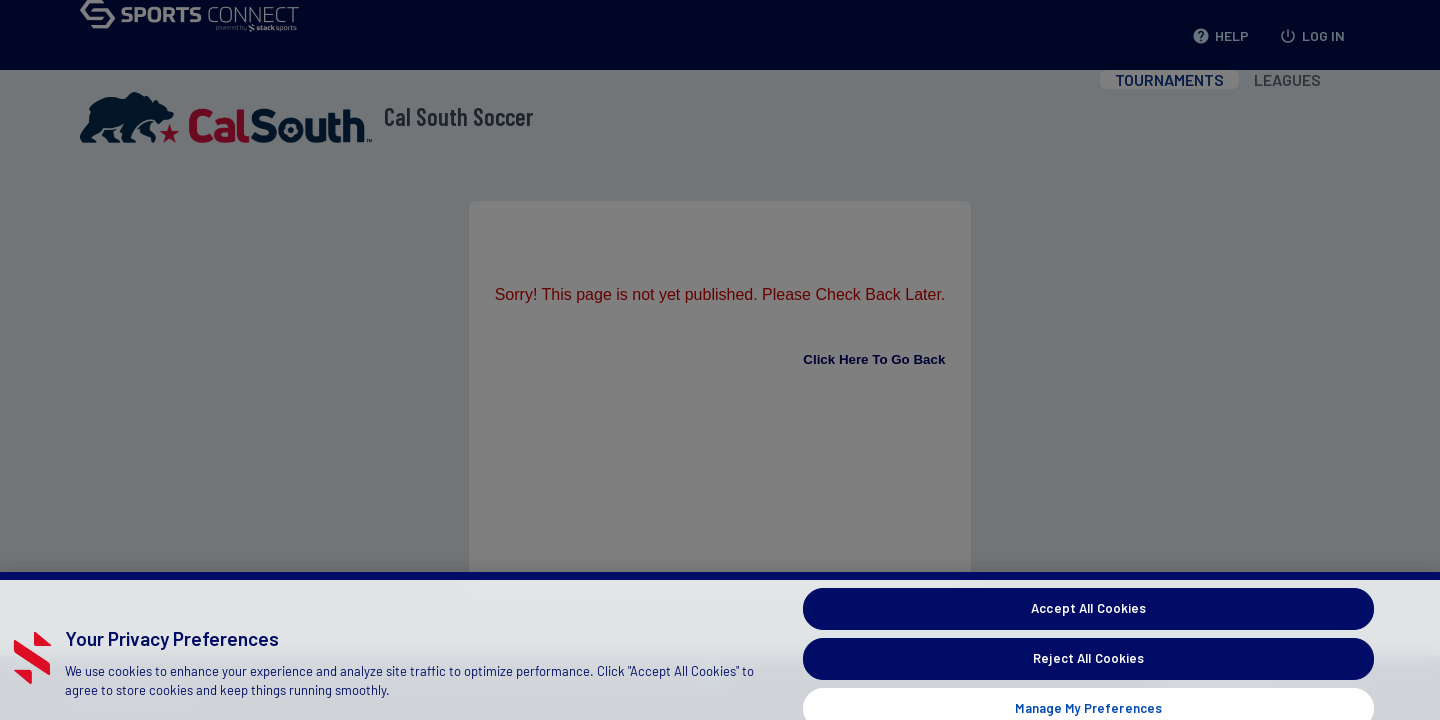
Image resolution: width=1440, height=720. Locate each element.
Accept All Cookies (1088, 617)
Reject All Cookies (1088, 667)
